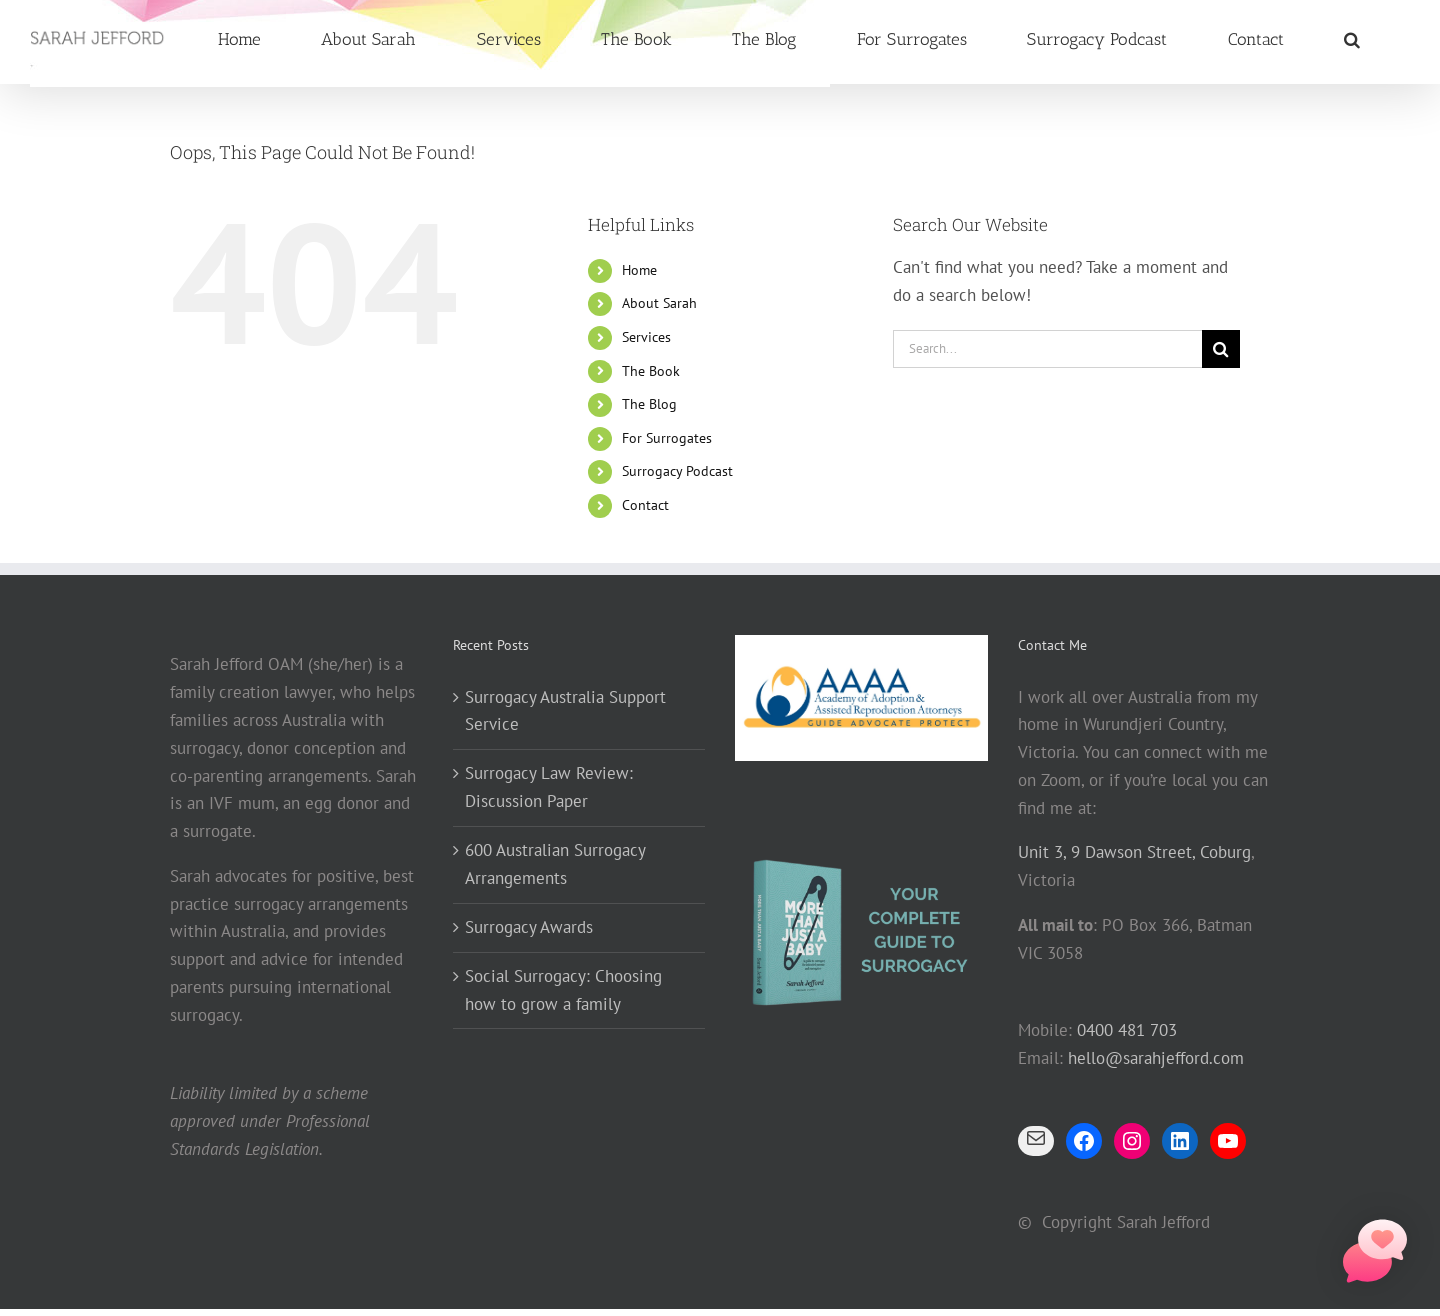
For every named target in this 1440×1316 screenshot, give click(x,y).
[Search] (1221, 349)
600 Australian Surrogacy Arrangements (555, 864)
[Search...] (1047, 349)
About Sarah (659, 303)
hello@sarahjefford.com (1156, 1058)
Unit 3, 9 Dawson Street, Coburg (1134, 852)
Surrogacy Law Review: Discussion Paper (549, 787)
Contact (645, 505)
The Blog (649, 404)
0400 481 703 (1127, 1030)
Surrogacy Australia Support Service (565, 711)
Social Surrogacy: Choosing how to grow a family (563, 990)
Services (646, 337)
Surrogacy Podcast (677, 471)
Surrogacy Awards (529, 927)
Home (639, 270)
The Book (651, 371)
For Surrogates (667, 438)
